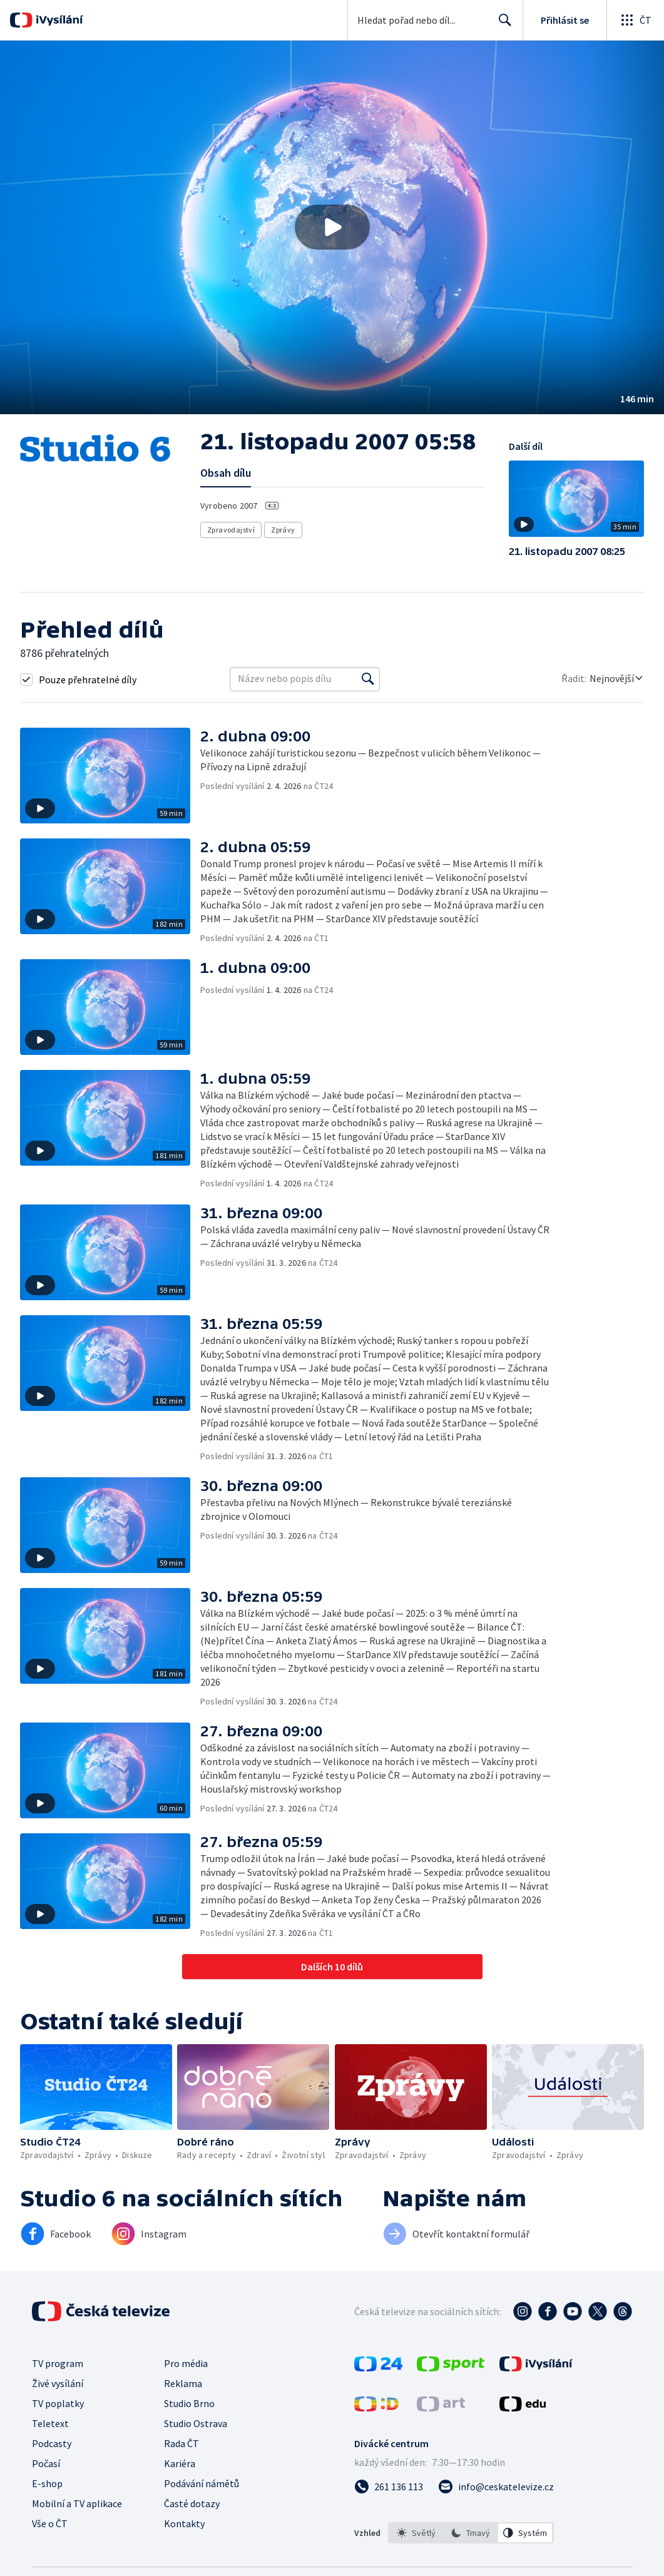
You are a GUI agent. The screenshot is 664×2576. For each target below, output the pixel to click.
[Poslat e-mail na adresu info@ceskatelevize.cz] (496, 2486)
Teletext (50, 2423)
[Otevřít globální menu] (635, 20)
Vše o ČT (50, 2523)
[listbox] (471, 2532)
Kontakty (184, 2523)
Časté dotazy (192, 2503)
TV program (57, 2363)
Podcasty (51, 2443)
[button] (332, 227)
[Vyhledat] (368, 678)
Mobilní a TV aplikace (77, 2503)
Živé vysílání (57, 2383)
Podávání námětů (201, 2483)
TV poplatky (58, 2403)
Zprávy (283, 529)
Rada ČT (181, 2443)
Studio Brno (189, 2403)
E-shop (47, 2483)
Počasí (46, 2463)
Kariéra (179, 2463)
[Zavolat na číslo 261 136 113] (388, 2486)
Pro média (186, 2363)
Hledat (501, 25)
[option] (416, 2532)
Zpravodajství (231, 529)
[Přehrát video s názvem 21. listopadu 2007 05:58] (332, 227)
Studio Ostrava (195, 2423)
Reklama (183, 2383)
